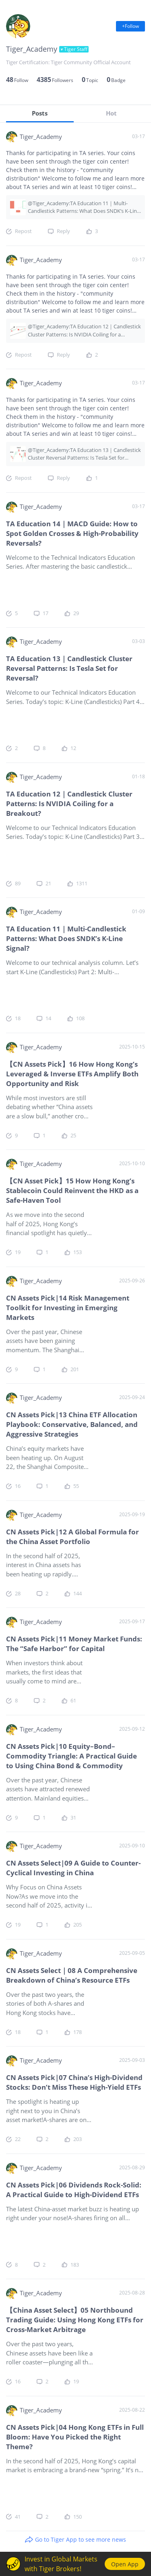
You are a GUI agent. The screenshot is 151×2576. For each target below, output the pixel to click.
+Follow (130, 26)
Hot (111, 113)
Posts (40, 113)
